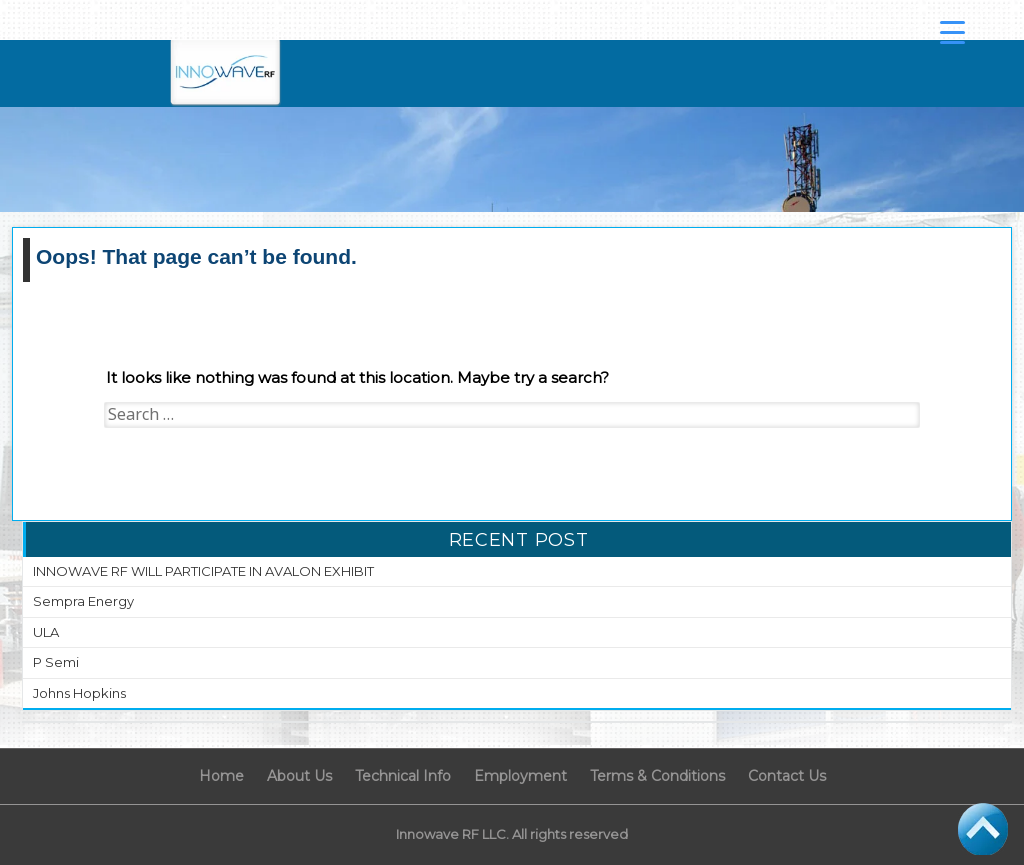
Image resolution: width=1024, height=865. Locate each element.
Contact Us (787, 776)
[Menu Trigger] (953, 32)
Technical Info (403, 776)
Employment (520, 776)
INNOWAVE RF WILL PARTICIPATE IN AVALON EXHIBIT (203, 571)
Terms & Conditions (657, 776)
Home (221, 776)
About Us (299, 776)
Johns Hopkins (79, 693)
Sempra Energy (83, 601)
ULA (46, 632)
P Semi (56, 662)
